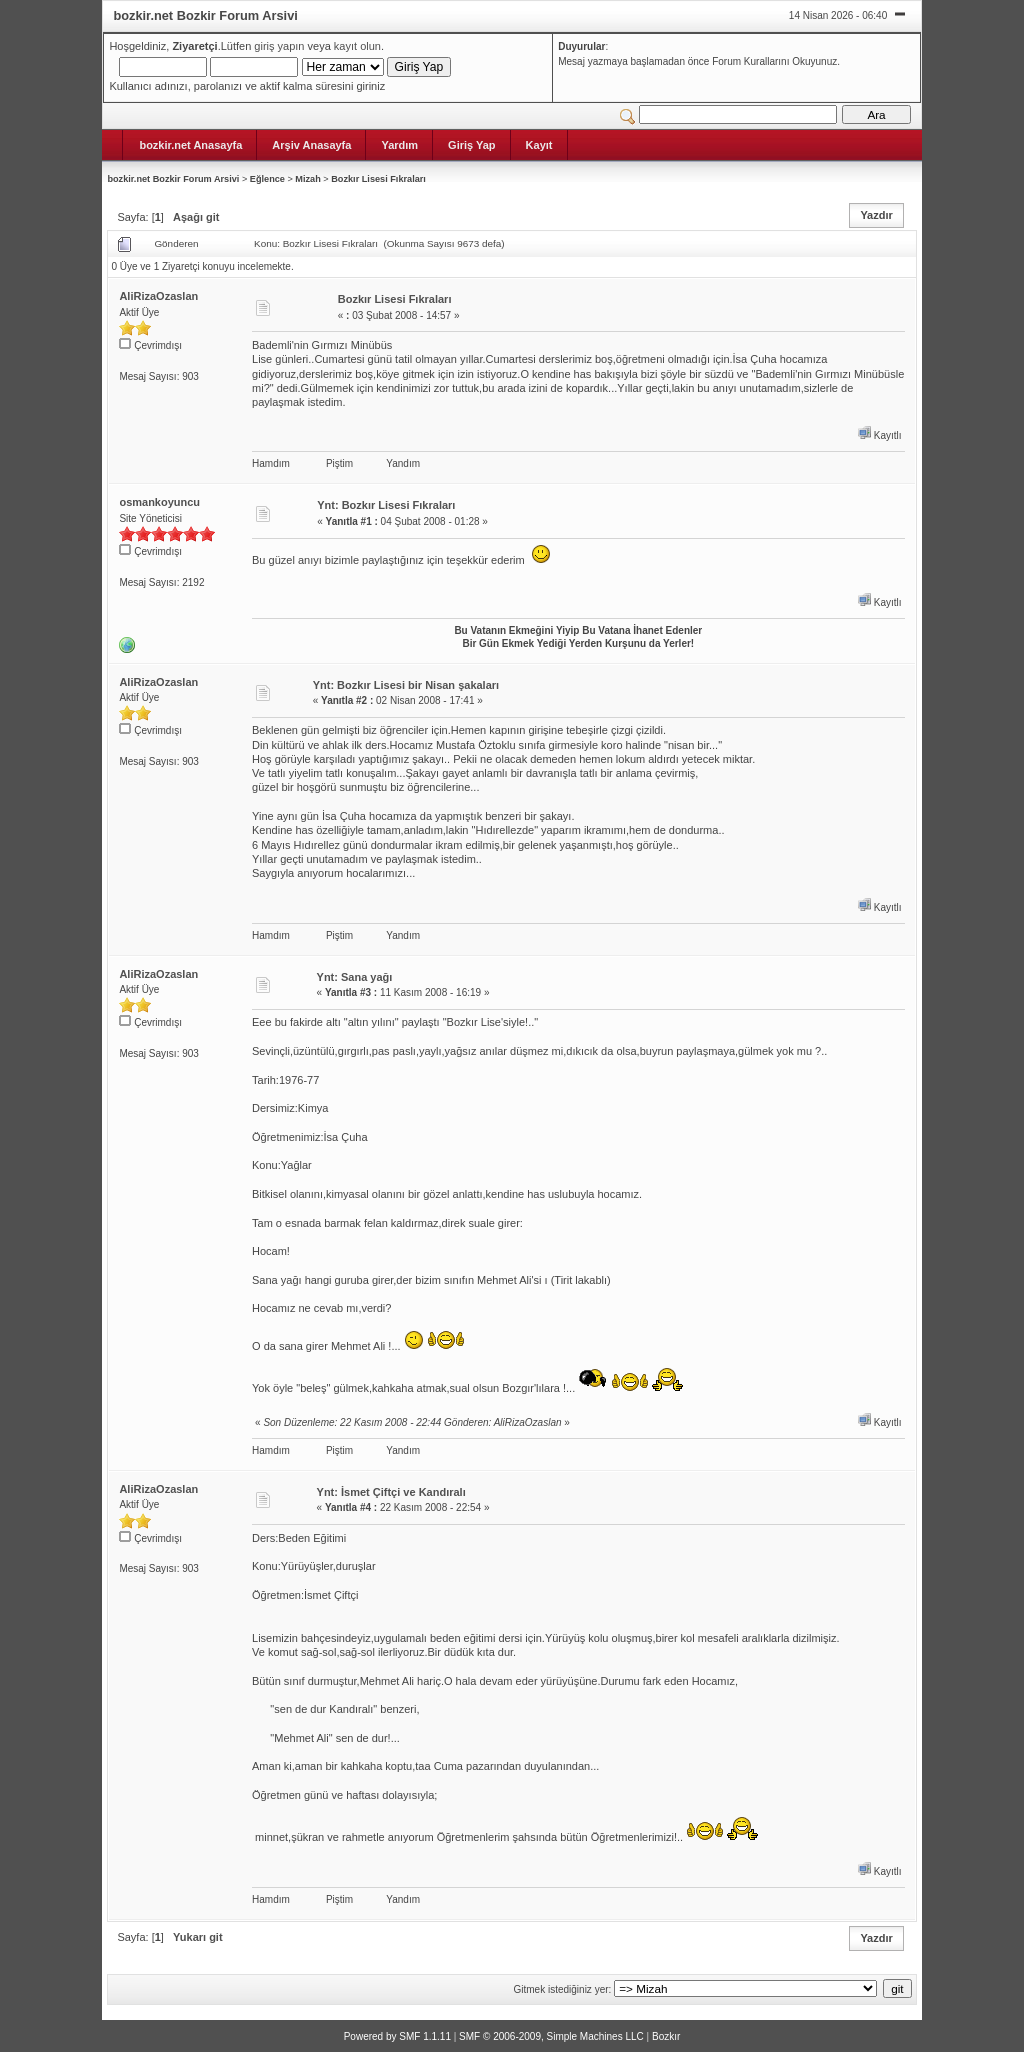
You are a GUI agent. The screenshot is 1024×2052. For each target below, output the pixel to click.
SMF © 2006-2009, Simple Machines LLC (551, 2036)
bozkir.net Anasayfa (190, 145)
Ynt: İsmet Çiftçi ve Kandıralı (391, 1492)
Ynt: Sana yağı (355, 977)
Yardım (399, 145)
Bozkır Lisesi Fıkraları (378, 179)
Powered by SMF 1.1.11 (397, 2036)
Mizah (307, 179)
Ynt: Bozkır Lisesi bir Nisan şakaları (406, 685)
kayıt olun (357, 46)
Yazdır (876, 215)
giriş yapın (279, 46)
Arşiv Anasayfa (311, 145)
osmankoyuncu (159, 502)
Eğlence (267, 179)
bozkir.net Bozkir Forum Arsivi (173, 179)
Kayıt (539, 145)
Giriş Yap (472, 145)
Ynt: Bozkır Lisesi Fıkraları (386, 505)
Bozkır (666, 2036)
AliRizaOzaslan (158, 296)
